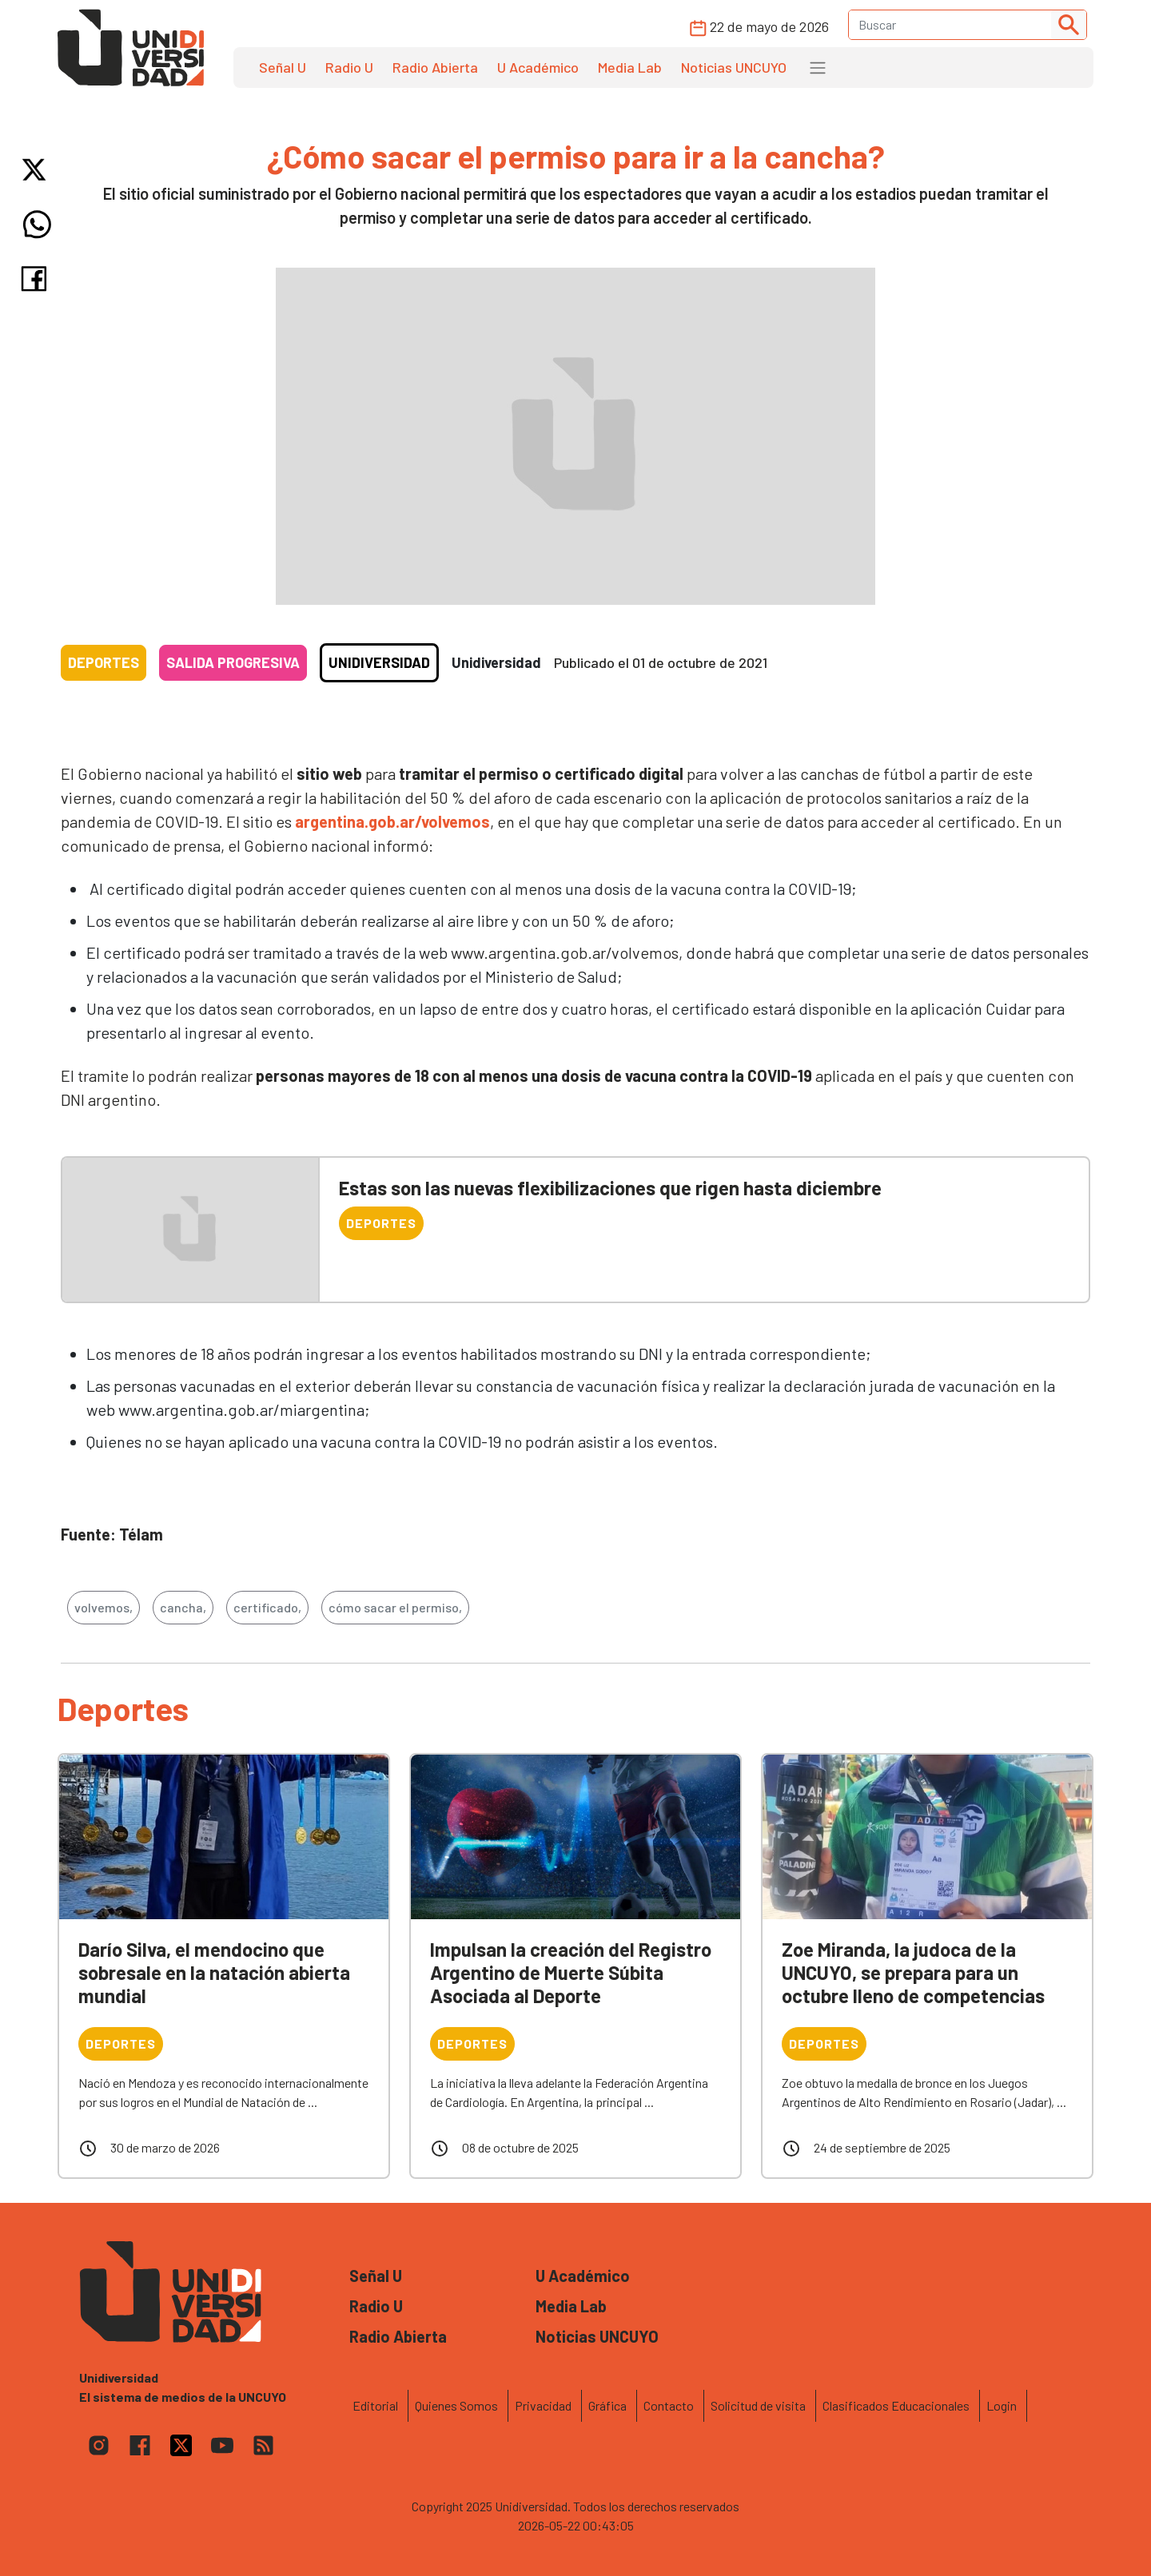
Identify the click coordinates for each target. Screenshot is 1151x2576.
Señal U (282, 67)
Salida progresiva (233, 662)
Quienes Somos (456, 2405)
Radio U (349, 67)
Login (1001, 2405)
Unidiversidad (379, 662)
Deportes (103, 662)
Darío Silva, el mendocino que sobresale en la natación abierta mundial (214, 1972)
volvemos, (103, 1607)
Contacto (668, 2405)
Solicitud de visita (758, 2405)
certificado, (267, 1607)
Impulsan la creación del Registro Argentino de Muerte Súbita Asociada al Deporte (570, 1972)
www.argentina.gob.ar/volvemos (565, 952)
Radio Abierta (435, 67)
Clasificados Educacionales (896, 2405)
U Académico (538, 67)
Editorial (375, 2405)
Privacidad (543, 2405)
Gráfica (607, 2405)
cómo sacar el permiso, (395, 1607)
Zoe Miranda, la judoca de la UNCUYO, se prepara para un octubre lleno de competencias (913, 1972)
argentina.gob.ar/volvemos (391, 821)
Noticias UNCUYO (734, 67)
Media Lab (630, 67)
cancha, (183, 1607)
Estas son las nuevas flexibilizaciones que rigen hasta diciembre (610, 1187)
